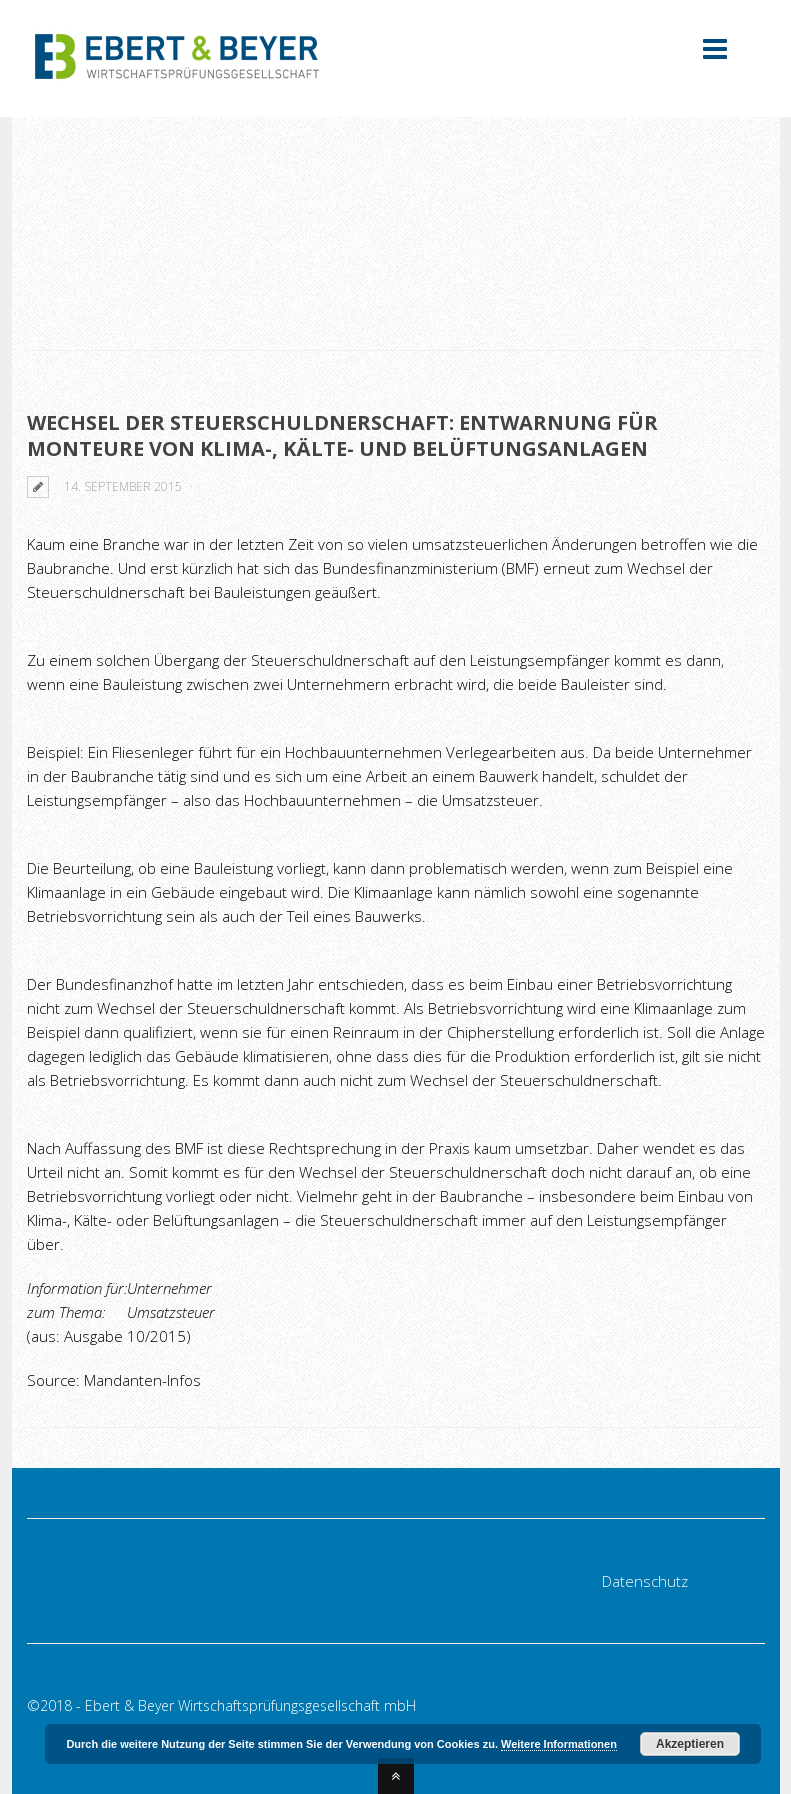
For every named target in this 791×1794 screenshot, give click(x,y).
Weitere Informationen (559, 1744)
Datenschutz (645, 1581)
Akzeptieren (690, 1744)
